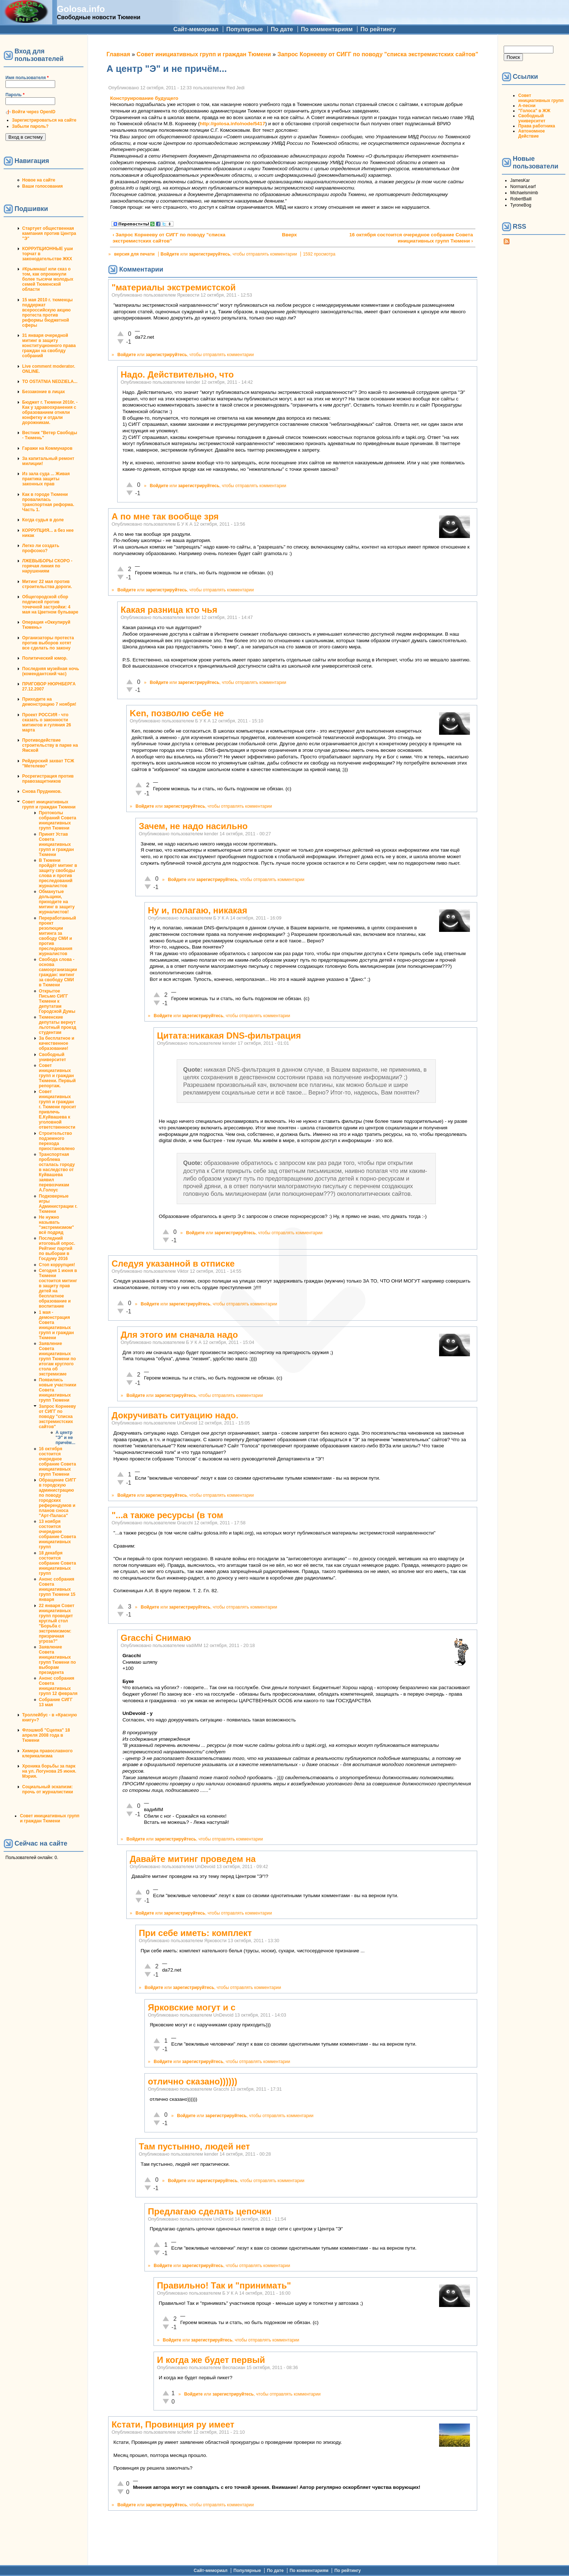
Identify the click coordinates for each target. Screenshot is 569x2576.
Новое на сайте (38, 180)
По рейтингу (378, 29)
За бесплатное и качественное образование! (56, 1043)
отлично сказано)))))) (192, 2081)
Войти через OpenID (34, 111)
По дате (282, 29)
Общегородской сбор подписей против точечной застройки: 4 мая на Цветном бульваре (50, 604)
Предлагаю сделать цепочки (209, 2211)
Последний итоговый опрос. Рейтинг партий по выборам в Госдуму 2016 (57, 1248)
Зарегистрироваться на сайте (44, 120)
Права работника (536, 126)
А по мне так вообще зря (164, 516)
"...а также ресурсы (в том (167, 1515)
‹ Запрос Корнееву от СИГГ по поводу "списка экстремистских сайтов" (168, 238)
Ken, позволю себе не (177, 713)
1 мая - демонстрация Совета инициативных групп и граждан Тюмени (56, 1325)
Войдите (170, 254)
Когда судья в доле (43, 519)
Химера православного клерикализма (47, 1753)
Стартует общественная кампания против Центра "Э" (49, 233)
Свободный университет (52, 1057)
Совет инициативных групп (541, 98)
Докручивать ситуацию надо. (174, 1415)
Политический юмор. (44, 658)
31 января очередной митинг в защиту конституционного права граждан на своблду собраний (49, 345)
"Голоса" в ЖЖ (534, 110)
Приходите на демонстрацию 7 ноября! (49, 702)
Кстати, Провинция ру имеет (172, 2424)
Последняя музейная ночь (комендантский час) (50, 671)
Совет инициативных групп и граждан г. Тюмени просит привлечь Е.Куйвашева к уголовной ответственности (57, 1109)
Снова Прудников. (42, 791)
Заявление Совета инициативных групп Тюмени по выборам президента (57, 1659)
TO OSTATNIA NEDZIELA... (49, 381)
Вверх (289, 234)
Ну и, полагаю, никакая (197, 910)
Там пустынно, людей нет (194, 2146)
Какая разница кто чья (168, 610)
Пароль (15, 94)
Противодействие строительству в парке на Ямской (50, 745)
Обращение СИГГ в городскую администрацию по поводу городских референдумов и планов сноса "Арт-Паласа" (57, 1497)
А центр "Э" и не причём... (65, 1437)
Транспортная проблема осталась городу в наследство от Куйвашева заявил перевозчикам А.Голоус (57, 1172)
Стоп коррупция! (57, 1264)
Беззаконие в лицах (43, 391)
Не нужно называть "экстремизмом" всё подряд (56, 1225)
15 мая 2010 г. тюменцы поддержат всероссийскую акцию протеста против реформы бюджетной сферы (47, 312)
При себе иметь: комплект (195, 1933)
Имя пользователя (27, 77)
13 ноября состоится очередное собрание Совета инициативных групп (57, 1534)
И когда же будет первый (211, 2360)
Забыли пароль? (30, 126)
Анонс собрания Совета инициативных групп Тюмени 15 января (57, 1589)
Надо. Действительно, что (177, 374)
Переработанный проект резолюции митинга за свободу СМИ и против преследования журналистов (57, 936)
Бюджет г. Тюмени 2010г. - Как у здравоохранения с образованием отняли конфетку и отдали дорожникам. (50, 412)
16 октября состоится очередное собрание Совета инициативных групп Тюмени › (411, 238)
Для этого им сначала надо (179, 1335)
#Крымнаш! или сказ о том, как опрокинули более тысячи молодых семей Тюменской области (47, 279)
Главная (118, 54)
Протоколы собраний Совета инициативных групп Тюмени (57, 820)
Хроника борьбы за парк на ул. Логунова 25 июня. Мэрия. (49, 1771)
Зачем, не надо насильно (193, 826)
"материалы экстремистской (173, 287)
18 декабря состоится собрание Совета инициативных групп (57, 1563)
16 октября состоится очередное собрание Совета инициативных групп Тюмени (57, 1461)
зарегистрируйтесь (209, 254)
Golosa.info (81, 9)
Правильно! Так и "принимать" (224, 2285)
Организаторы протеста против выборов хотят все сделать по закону (48, 643)
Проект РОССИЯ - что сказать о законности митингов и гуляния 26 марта (46, 722)
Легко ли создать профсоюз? (40, 548)
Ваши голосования (42, 186)
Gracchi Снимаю (155, 1638)
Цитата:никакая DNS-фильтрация (229, 1035)
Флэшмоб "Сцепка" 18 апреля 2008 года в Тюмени (46, 1735)
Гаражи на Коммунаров (47, 448)
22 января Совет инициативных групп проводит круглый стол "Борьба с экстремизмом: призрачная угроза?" (56, 1623)
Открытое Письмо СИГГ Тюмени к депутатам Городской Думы (57, 1001)
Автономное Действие (531, 134)
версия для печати (134, 254)
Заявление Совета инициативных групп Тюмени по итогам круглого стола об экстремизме (57, 1359)
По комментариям (327, 29)
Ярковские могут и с (191, 2007)
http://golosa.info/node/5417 (232, 123)
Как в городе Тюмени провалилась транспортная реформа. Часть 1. (48, 502)
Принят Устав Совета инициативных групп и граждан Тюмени (56, 844)
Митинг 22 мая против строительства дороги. (47, 584)
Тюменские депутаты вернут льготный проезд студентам (57, 1025)
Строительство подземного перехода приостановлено (57, 1141)
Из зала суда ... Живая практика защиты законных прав (46, 478)
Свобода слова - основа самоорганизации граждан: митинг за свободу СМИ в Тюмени (58, 972)
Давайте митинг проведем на (192, 1859)
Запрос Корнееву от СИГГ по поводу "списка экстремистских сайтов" (57, 1416)
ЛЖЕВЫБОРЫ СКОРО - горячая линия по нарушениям (47, 566)
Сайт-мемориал (195, 29)
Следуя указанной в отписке (172, 1263)
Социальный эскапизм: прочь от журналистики (47, 1789)
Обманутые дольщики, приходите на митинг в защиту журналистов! (57, 901)
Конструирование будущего (144, 98)
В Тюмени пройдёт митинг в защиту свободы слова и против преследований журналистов (58, 873)
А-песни (527, 105)
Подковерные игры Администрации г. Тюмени (58, 1204)
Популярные (244, 29)
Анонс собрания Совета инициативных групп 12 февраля (58, 1686)
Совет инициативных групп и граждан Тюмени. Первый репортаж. (57, 1075)
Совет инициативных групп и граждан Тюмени (48, 804)
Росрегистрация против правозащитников (48, 779)
